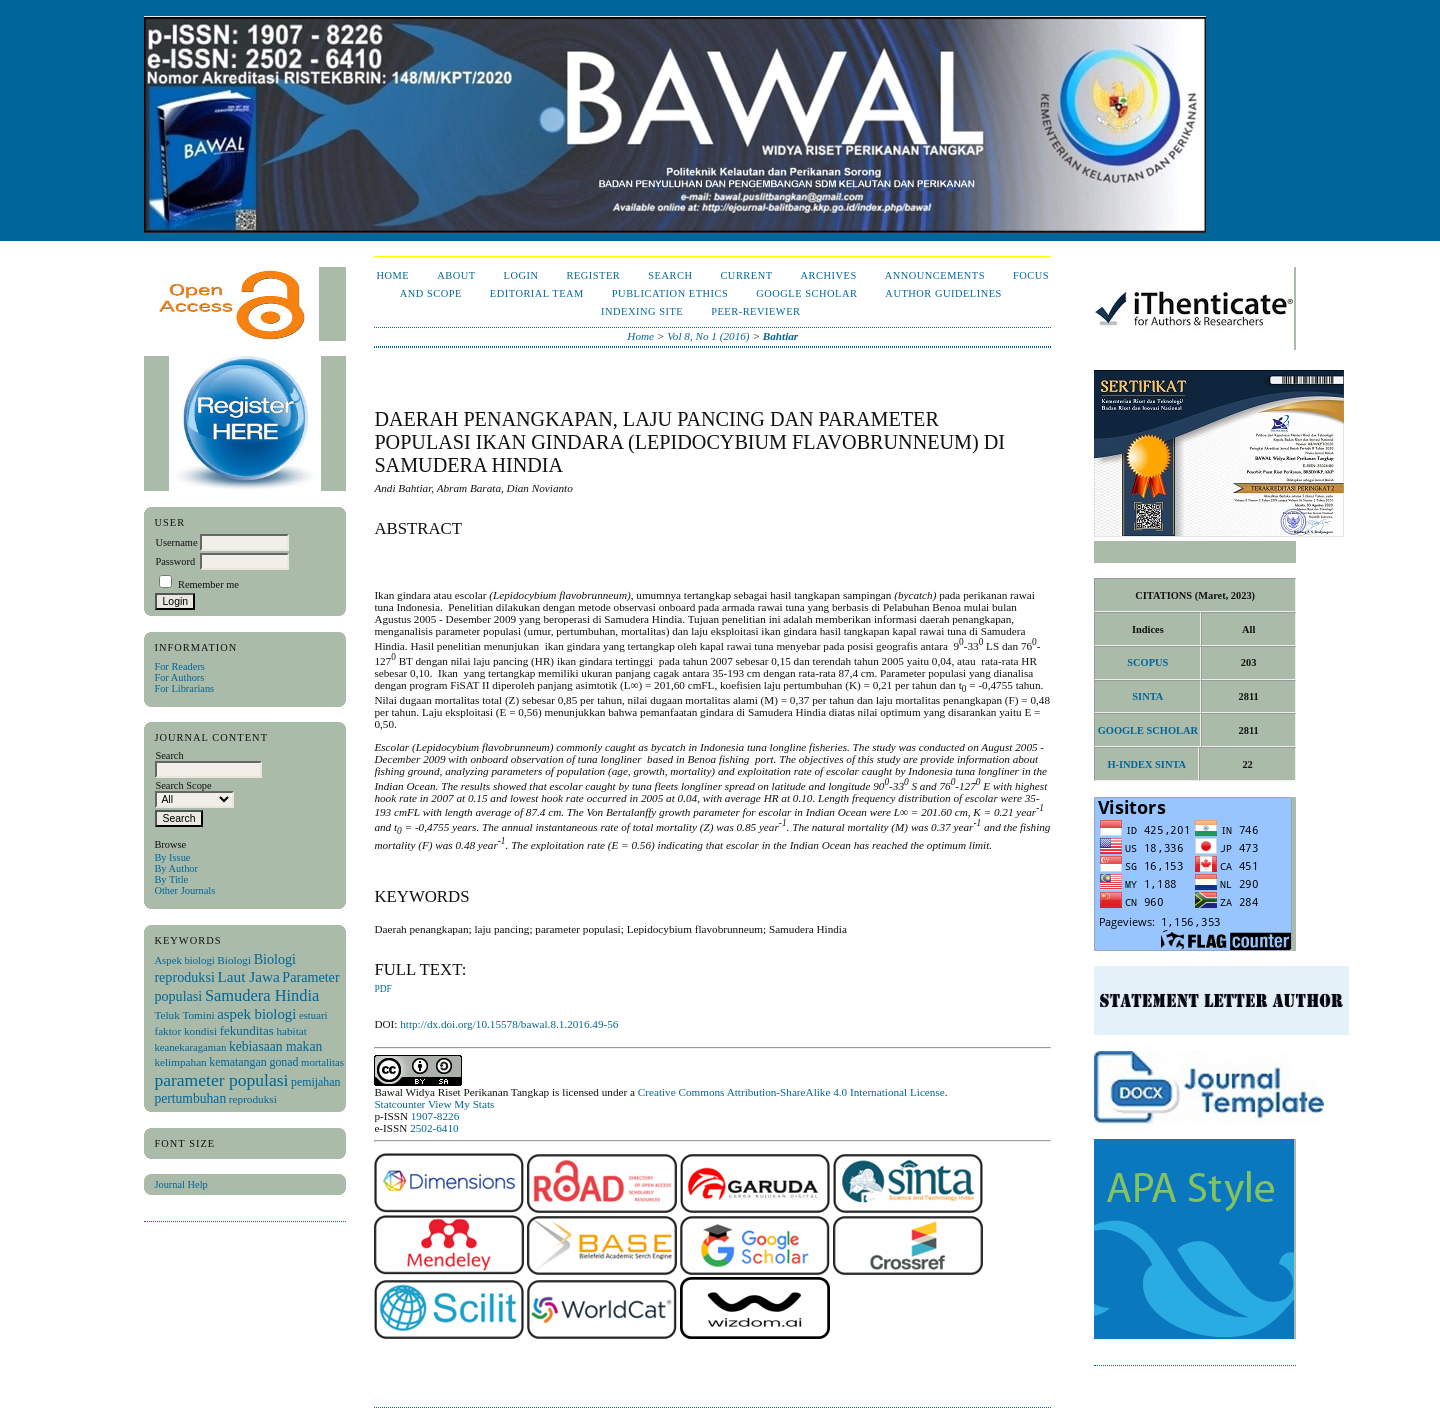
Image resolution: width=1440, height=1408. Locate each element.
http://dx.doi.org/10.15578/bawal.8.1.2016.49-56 (509, 1024)
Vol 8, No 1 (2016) (708, 336)
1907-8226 (435, 1116)
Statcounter (399, 1104)
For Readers (179, 666)
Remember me (208, 584)
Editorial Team (537, 293)
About (456, 275)
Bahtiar (780, 336)
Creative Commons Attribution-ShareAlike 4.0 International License (791, 1092)
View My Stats (461, 1104)
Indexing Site (642, 311)
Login (521, 275)
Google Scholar (806, 293)
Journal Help (180, 1184)
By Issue (172, 857)
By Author (176, 868)
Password (175, 561)
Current (746, 275)
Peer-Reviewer (755, 311)
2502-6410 (434, 1128)
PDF (382, 989)
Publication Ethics (670, 293)
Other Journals (184, 890)
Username (176, 542)
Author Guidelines (943, 293)
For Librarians (184, 688)
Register (593, 275)
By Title (171, 879)
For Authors (179, 677)
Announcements (935, 275)
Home (392, 275)
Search (670, 275)
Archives (829, 275)
